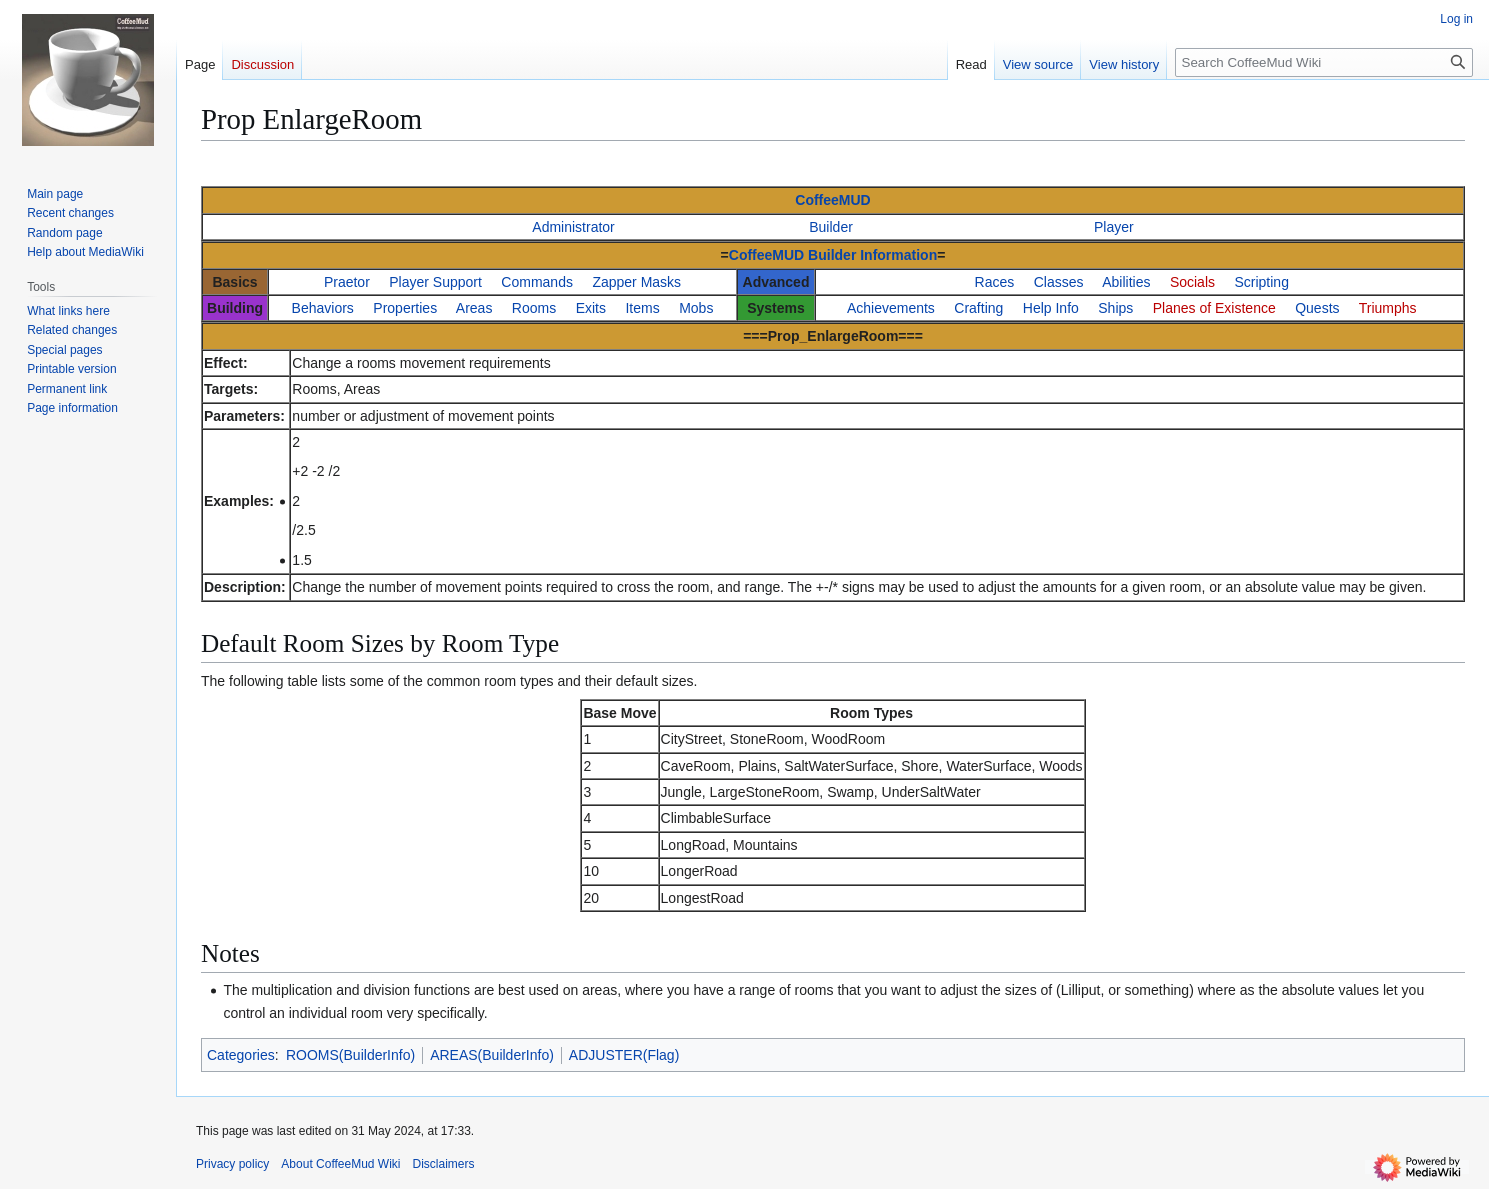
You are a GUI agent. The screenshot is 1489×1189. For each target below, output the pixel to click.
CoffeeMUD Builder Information (833, 255)
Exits (591, 308)
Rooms (534, 308)
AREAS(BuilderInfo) (492, 1055)
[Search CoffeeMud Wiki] (1324, 62)
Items (642, 308)
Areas (474, 308)
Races (995, 282)
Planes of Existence (1214, 308)
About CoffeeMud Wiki (340, 1164)
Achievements (891, 308)
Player (1114, 227)
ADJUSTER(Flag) (624, 1055)
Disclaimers (444, 1164)
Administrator (573, 227)
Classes (1059, 282)
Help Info (1051, 308)
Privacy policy (232, 1164)
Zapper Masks (636, 282)
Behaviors (323, 308)
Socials (1192, 282)
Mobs (696, 308)
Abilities (1126, 282)
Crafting (978, 308)
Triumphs (1388, 308)
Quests (1317, 308)
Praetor (347, 282)
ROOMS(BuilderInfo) (350, 1055)
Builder (831, 227)
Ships (1115, 308)
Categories (241, 1055)
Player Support (435, 282)
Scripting (1261, 282)
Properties (405, 308)
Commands (537, 282)
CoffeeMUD (832, 200)
